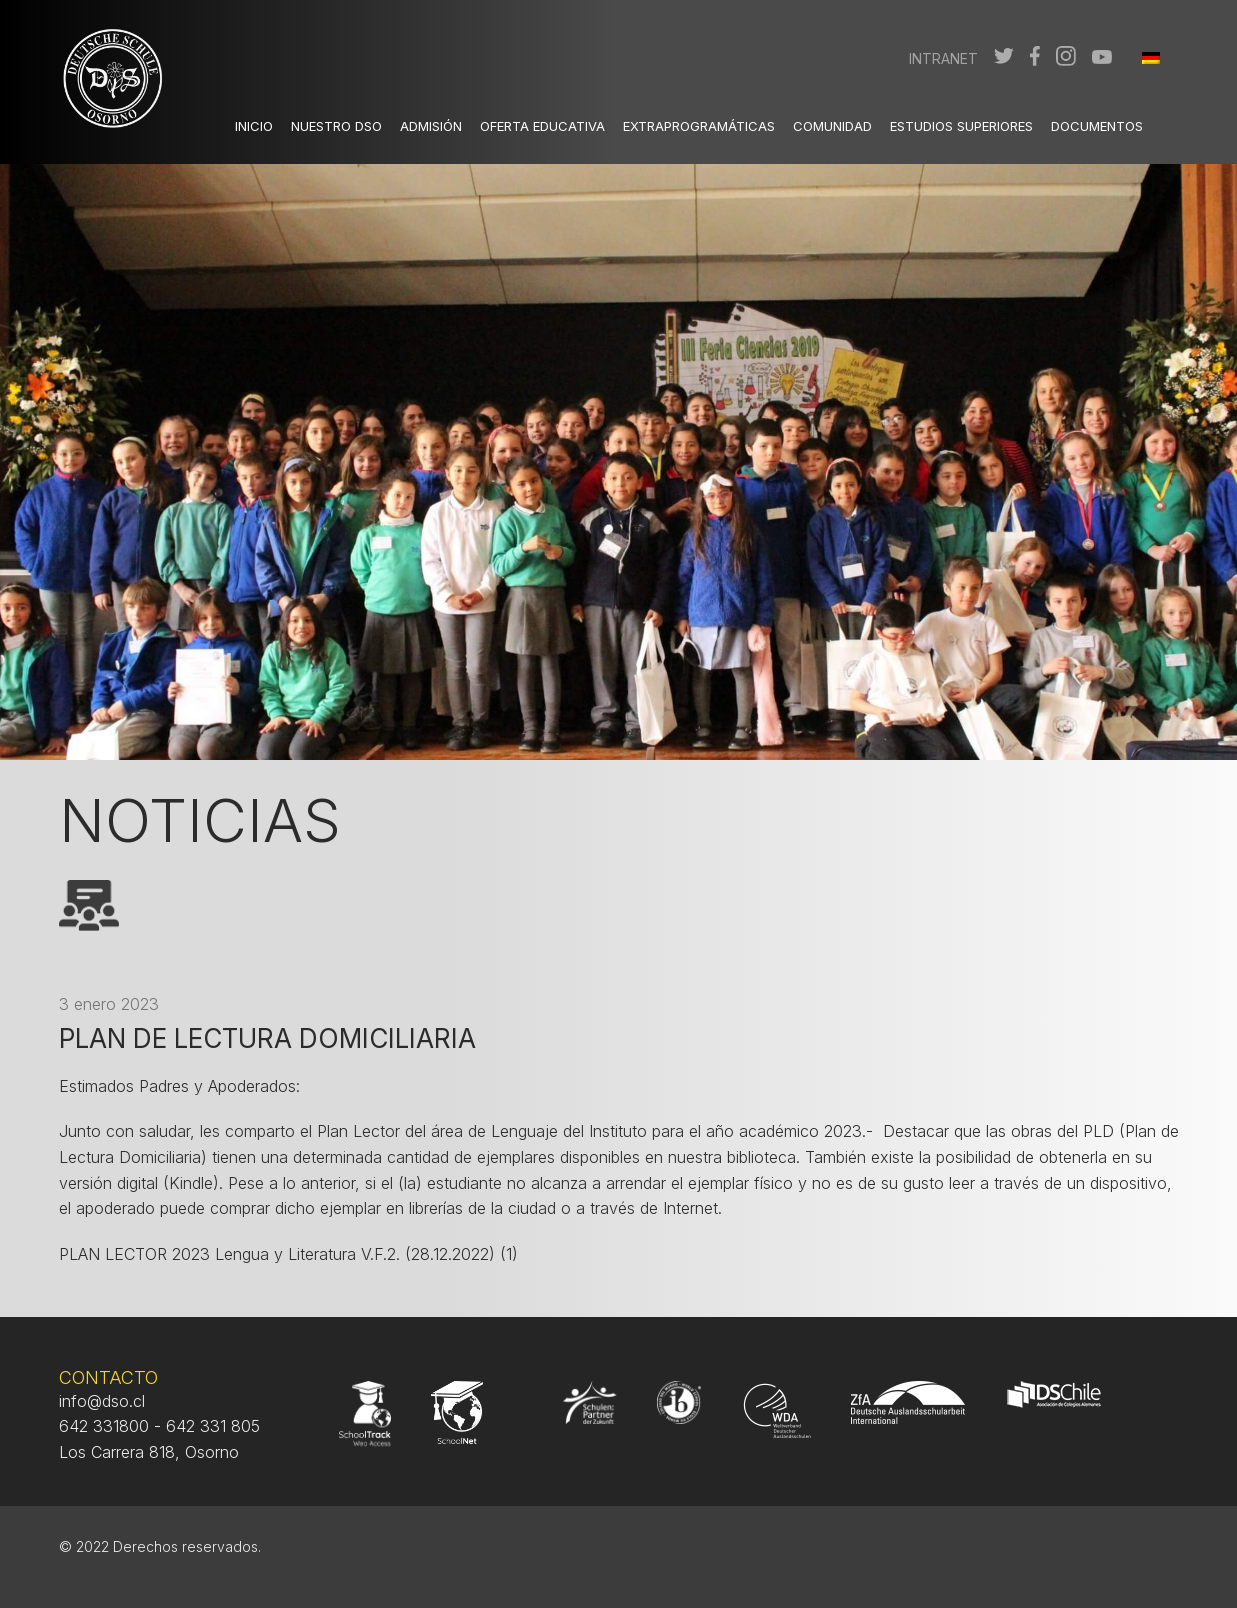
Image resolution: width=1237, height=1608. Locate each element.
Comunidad (832, 126)
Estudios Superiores (961, 126)
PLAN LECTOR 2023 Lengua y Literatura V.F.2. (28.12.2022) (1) (288, 1254)
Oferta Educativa (542, 126)
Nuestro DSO (336, 126)
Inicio (254, 126)
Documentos (1097, 126)
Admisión (431, 126)
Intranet (943, 58)
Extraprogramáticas (699, 126)
